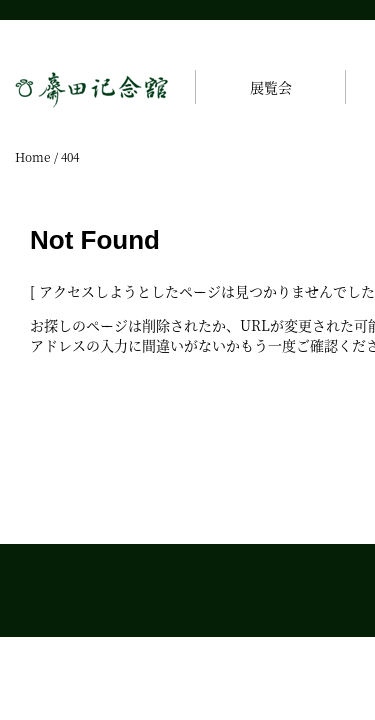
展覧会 (271, 87)
